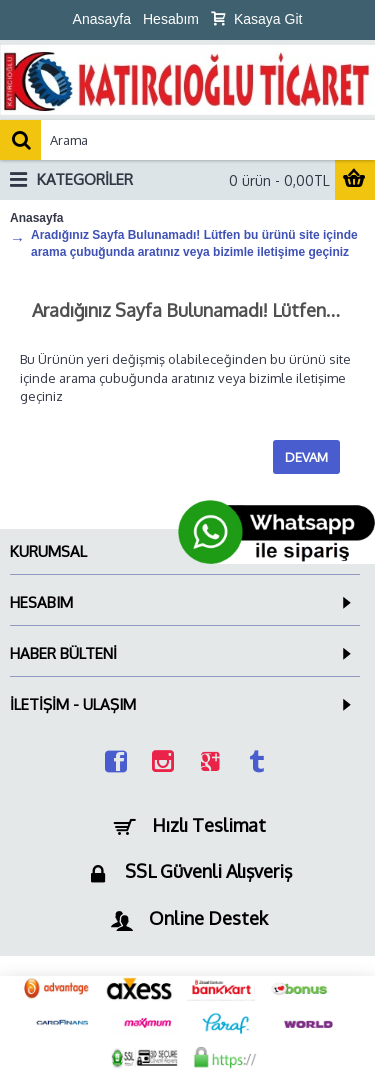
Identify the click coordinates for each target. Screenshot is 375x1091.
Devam (306, 457)
